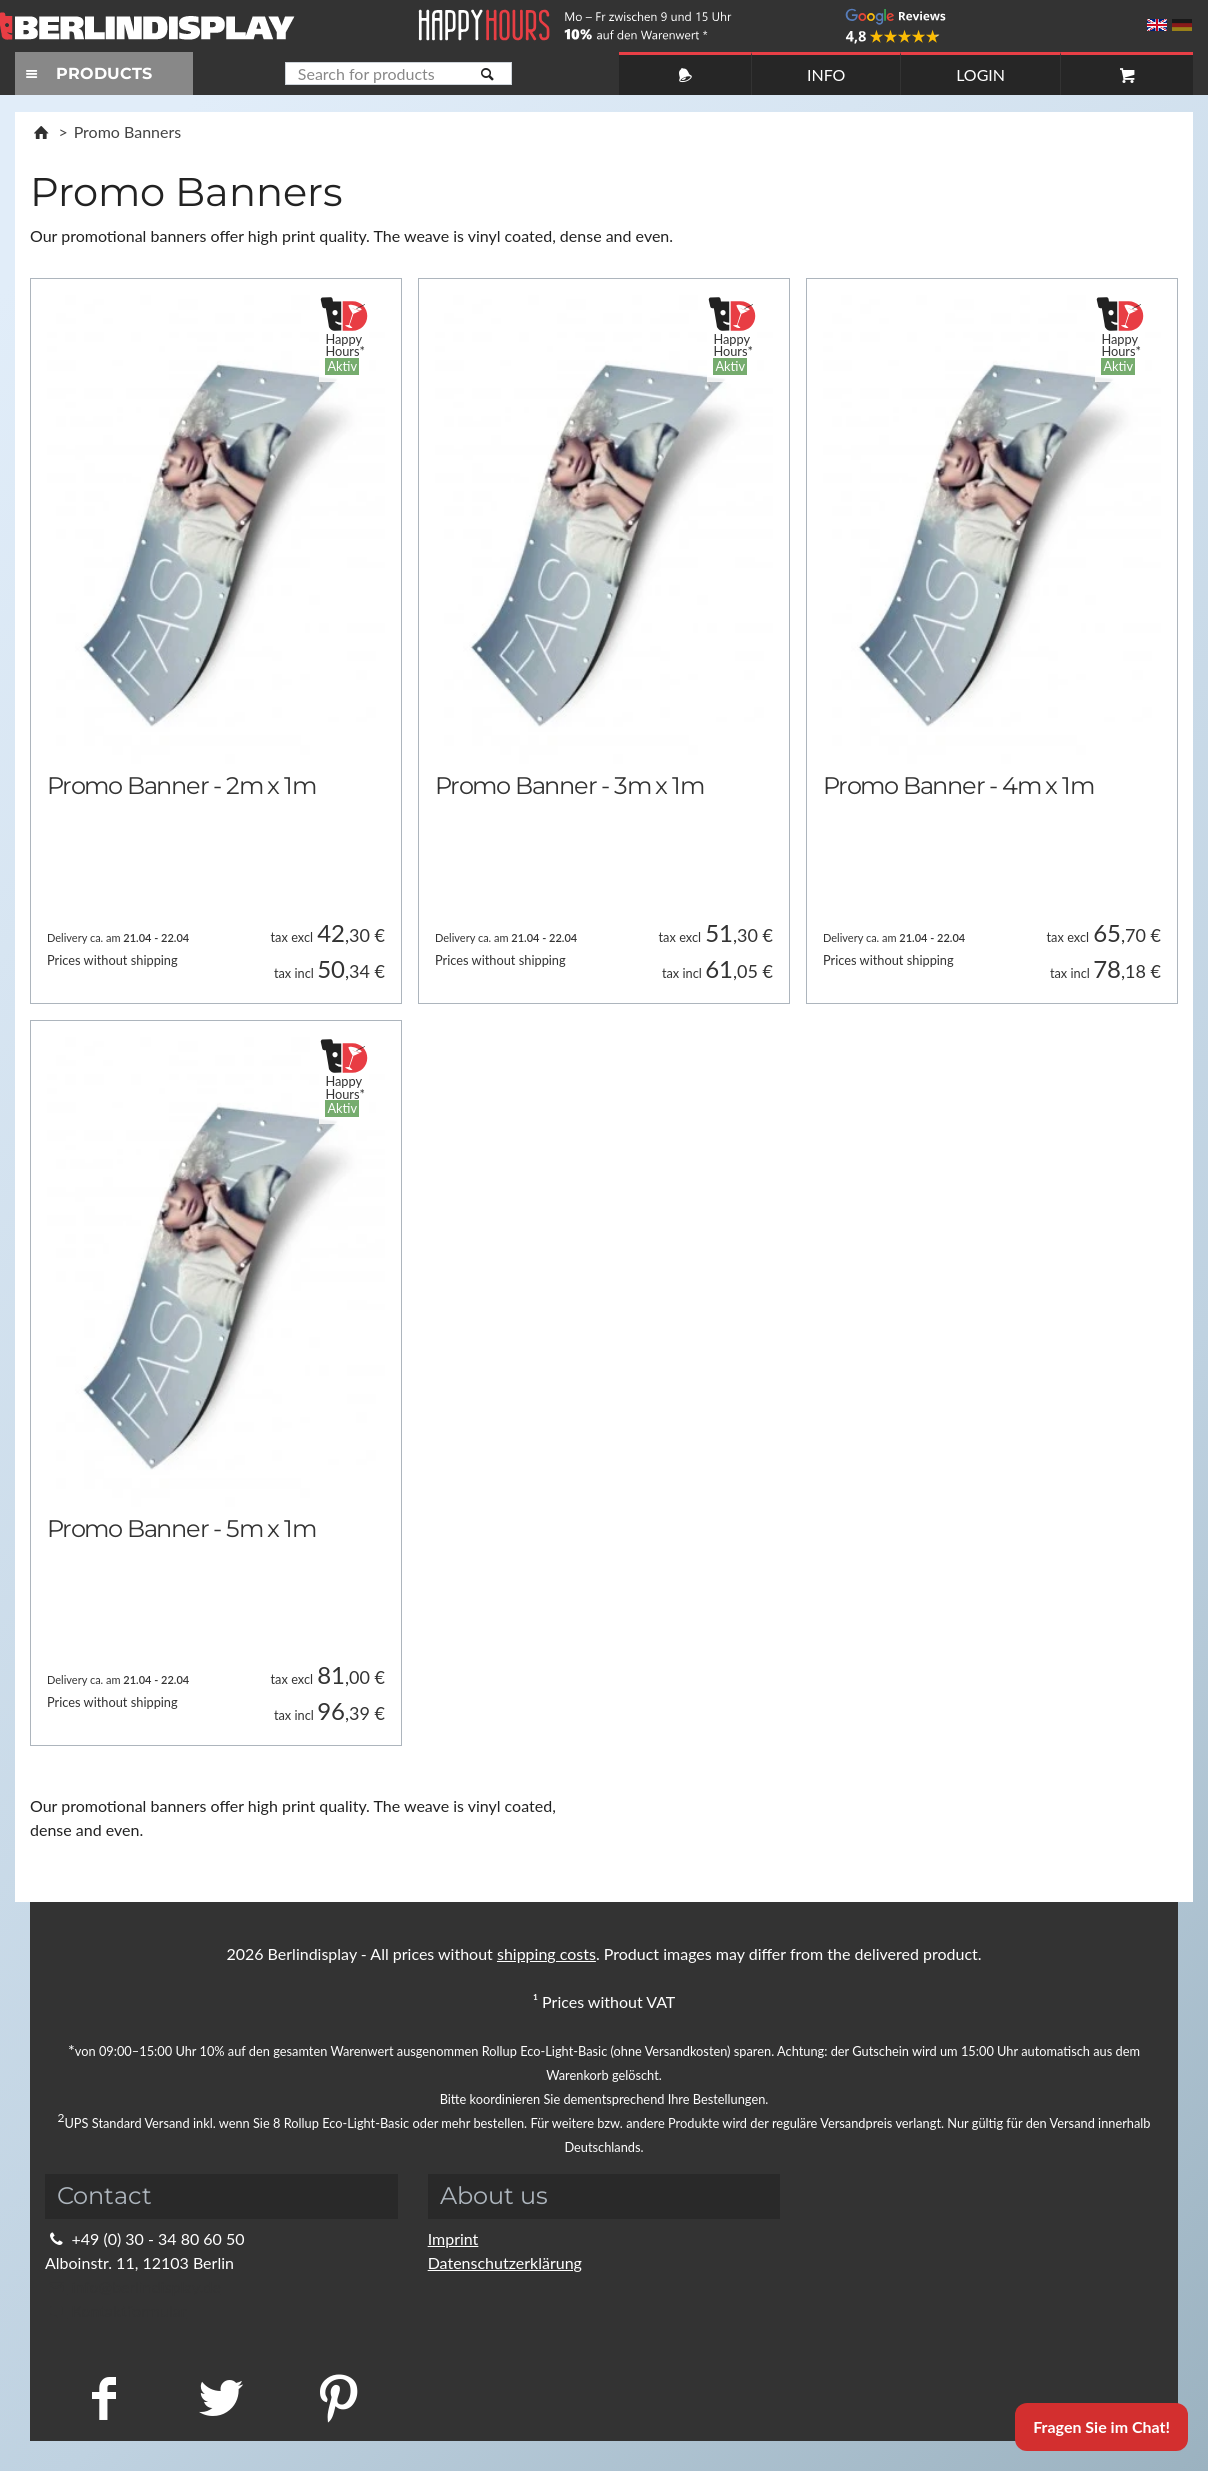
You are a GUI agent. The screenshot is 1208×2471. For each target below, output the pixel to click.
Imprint (453, 2238)
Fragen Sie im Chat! (1101, 2426)
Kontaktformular (115, 2310)
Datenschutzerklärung (505, 2262)
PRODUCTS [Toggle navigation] (86, 73)
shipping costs (546, 1953)
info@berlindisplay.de (133, 2286)
